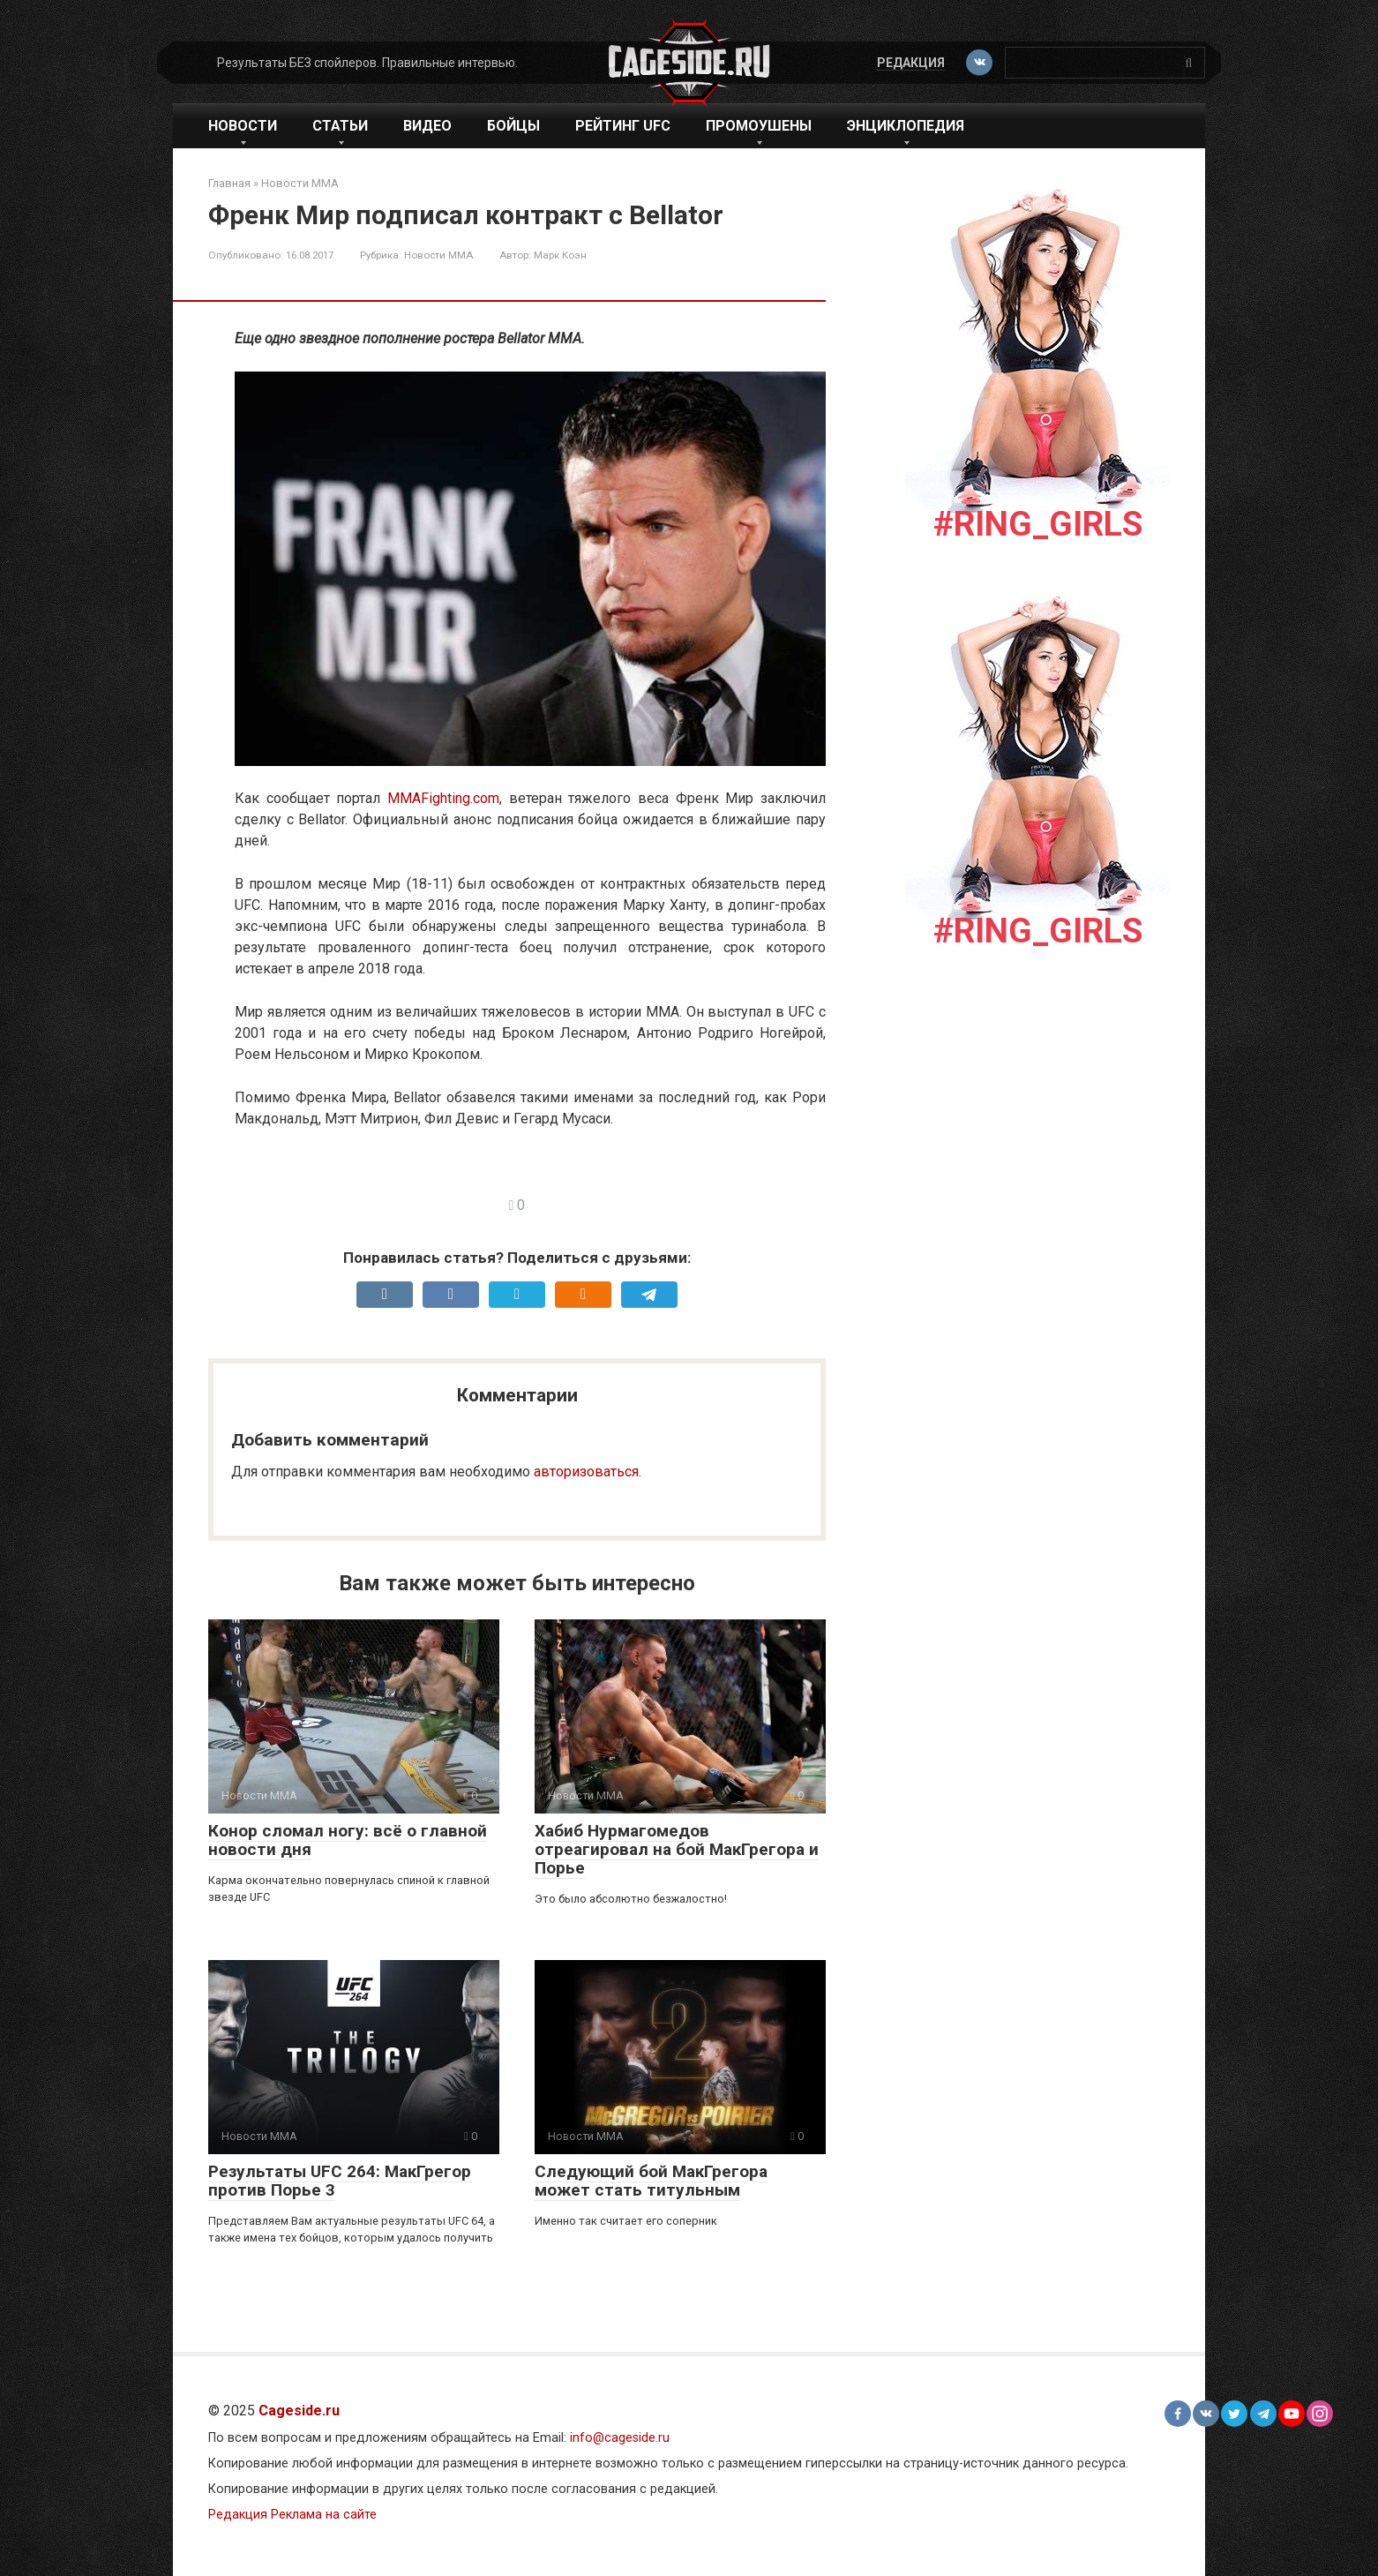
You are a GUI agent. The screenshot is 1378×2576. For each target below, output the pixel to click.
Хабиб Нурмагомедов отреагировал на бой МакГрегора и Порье (677, 1849)
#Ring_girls (1037, 524)
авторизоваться (586, 1471)
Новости (242, 125)
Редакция (911, 63)
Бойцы (513, 125)
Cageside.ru (299, 2410)
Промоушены (759, 125)
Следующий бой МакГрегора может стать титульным (651, 2180)
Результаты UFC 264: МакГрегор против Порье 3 (339, 2180)
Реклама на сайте (324, 2514)
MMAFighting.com (443, 798)
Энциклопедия (905, 125)
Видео (427, 125)
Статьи (340, 125)
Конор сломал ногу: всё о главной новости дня (347, 1840)
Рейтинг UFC (622, 125)
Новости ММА (438, 255)
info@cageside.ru (620, 2437)
